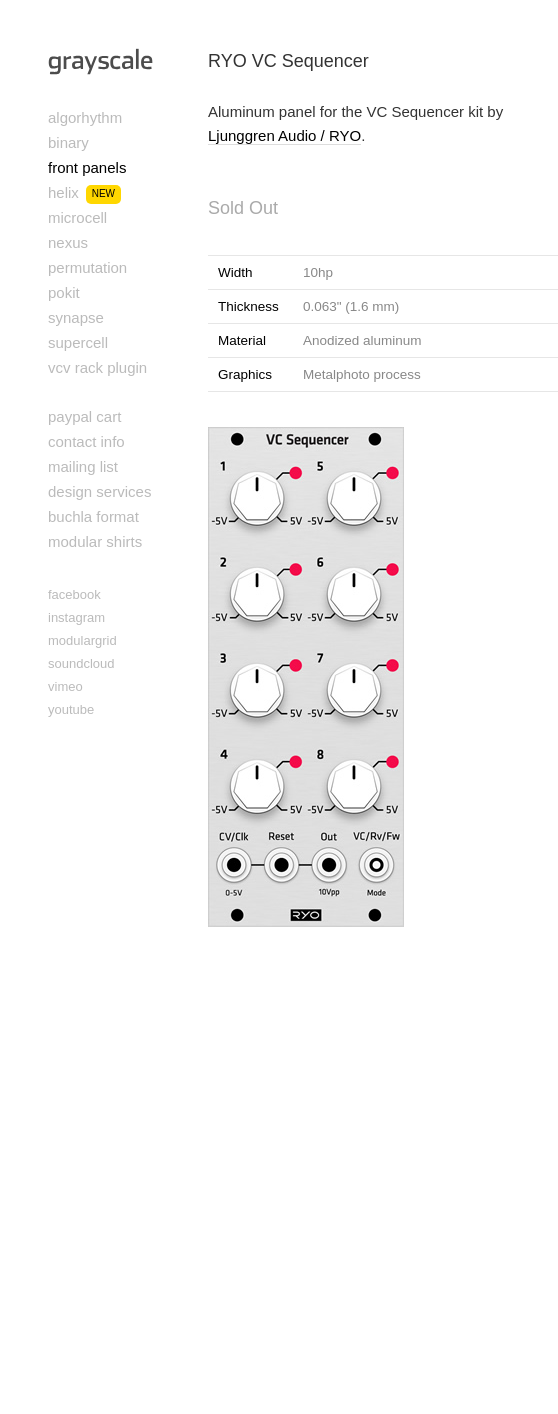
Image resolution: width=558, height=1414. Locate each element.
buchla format (93, 516)
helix (63, 192)
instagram (76, 617)
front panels (87, 167)
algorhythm (85, 117)
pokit (64, 292)
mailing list (83, 466)
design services (99, 491)
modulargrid (82, 640)
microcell (77, 217)
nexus (68, 242)
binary (68, 142)
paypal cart (84, 416)
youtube (71, 709)
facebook (74, 594)
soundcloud (81, 663)
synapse (76, 317)
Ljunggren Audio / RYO (284, 135)
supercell (78, 342)
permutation (87, 267)
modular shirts (95, 541)
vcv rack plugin (97, 367)
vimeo (65, 686)
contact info (86, 441)
